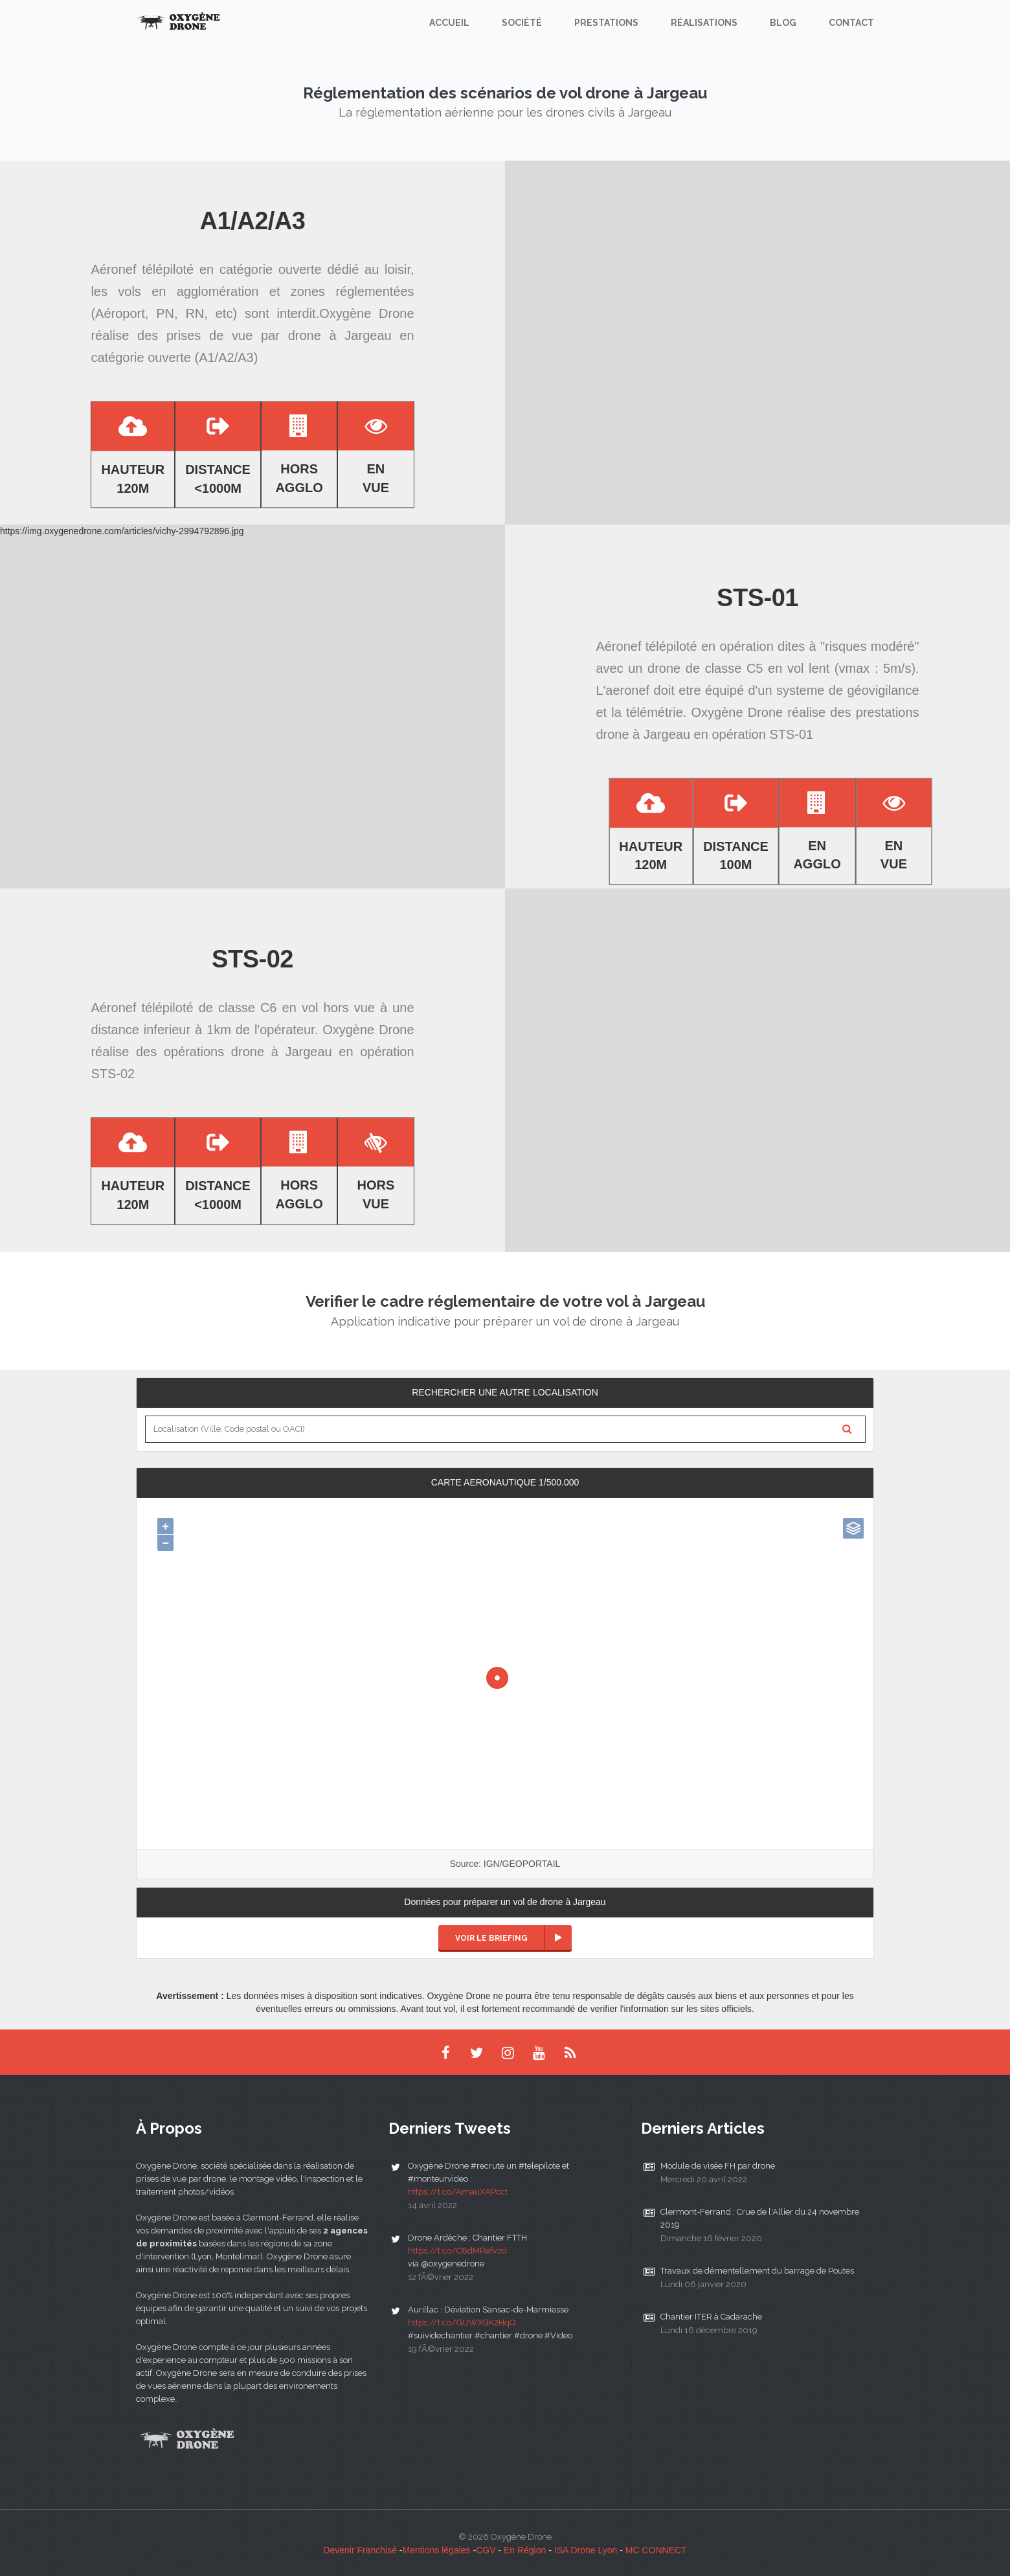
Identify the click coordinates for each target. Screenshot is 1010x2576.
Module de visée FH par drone (717, 2166)
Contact (851, 22)
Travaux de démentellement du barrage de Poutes (757, 2271)
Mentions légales (437, 2550)
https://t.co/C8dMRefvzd (457, 2250)
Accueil (449, 22)
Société (522, 22)
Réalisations (704, 22)
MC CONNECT (656, 2550)
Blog (783, 22)
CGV (485, 2550)
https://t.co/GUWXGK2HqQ (461, 2322)
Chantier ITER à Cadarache (711, 2317)
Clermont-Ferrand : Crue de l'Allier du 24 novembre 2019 (759, 2218)
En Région (525, 2550)
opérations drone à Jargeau (248, 1052)
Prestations (606, 22)
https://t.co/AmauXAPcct (458, 2192)
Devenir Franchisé (360, 2550)
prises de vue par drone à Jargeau (279, 336)
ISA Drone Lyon (586, 2550)
